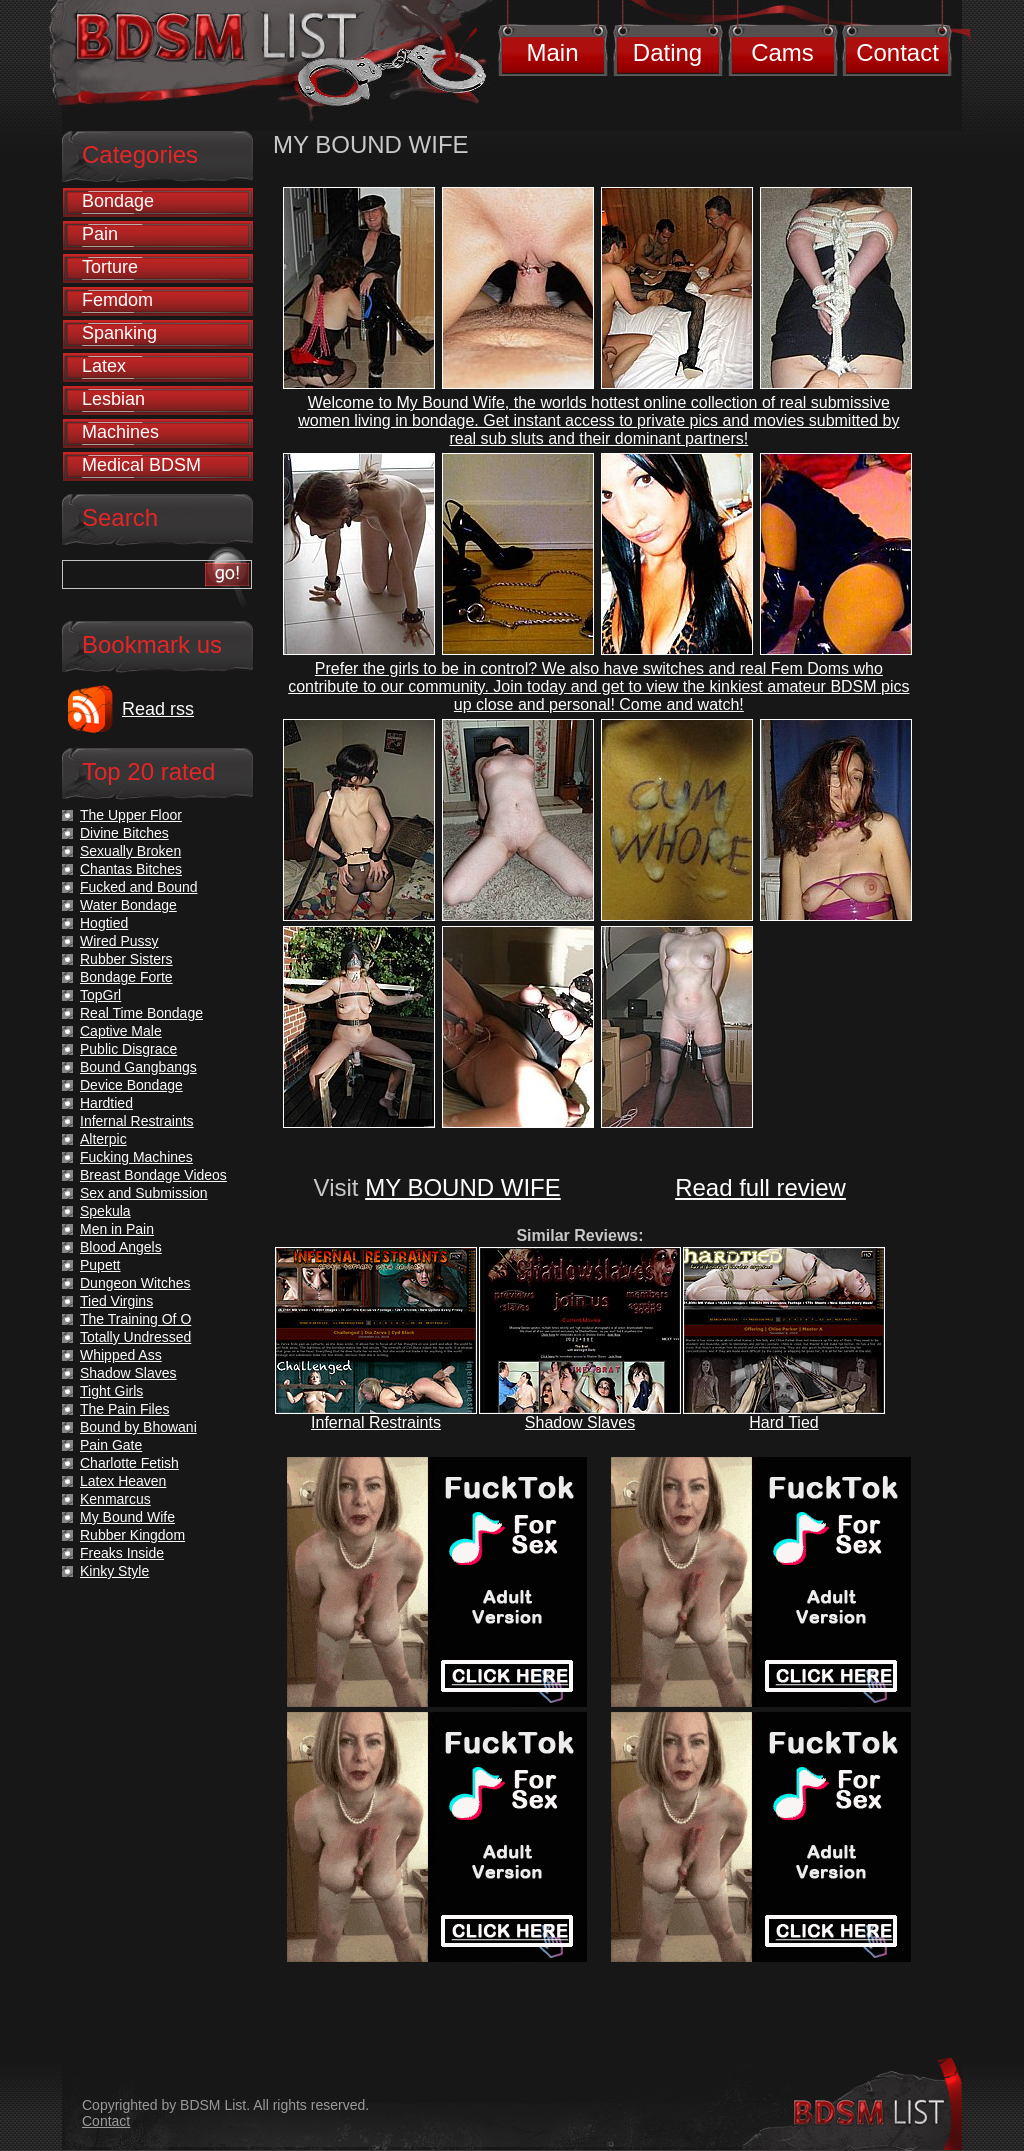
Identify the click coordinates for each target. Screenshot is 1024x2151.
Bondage (118, 201)
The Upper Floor (131, 815)
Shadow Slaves (580, 1422)
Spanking (119, 333)
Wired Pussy (119, 941)
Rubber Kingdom (132, 1535)
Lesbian (113, 399)
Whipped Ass (121, 1355)
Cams (782, 52)
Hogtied (104, 923)
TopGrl (100, 995)
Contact (897, 52)
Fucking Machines (136, 1157)
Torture (110, 267)
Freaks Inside (122, 1553)
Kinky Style (114, 1571)
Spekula (105, 1211)
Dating (667, 52)
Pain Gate (111, 1445)
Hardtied (106, 1103)
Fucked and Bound (139, 887)
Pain (100, 234)
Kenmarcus (115, 1499)
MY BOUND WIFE (463, 1187)
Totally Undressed (135, 1337)
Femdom (117, 300)
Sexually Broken (130, 851)
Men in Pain (117, 1229)
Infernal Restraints (376, 1422)
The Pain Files (124, 1409)
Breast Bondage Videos (153, 1175)
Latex (104, 366)
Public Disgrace (128, 1049)
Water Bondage (128, 905)
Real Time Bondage (141, 1013)
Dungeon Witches (135, 1283)
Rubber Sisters (126, 959)
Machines (120, 432)
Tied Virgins (116, 1301)
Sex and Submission (144, 1193)
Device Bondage (131, 1085)
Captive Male (121, 1031)
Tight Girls (111, 1391)
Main (552, 52)
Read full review (760, 1187)
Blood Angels (121, 1247)
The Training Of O (135, 1319)
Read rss (158, 709)
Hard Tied (783, 1422)
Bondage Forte (126, 977)
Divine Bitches (124, 833)
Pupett (100, 1265)
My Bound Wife (127, 1517)
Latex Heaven (123, 1481)
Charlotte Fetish (129, 1463)
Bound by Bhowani (138, 1427)
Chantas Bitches (131, 869)
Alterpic (103, 1139)
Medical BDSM (141, 465)
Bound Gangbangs (138, 1067)
